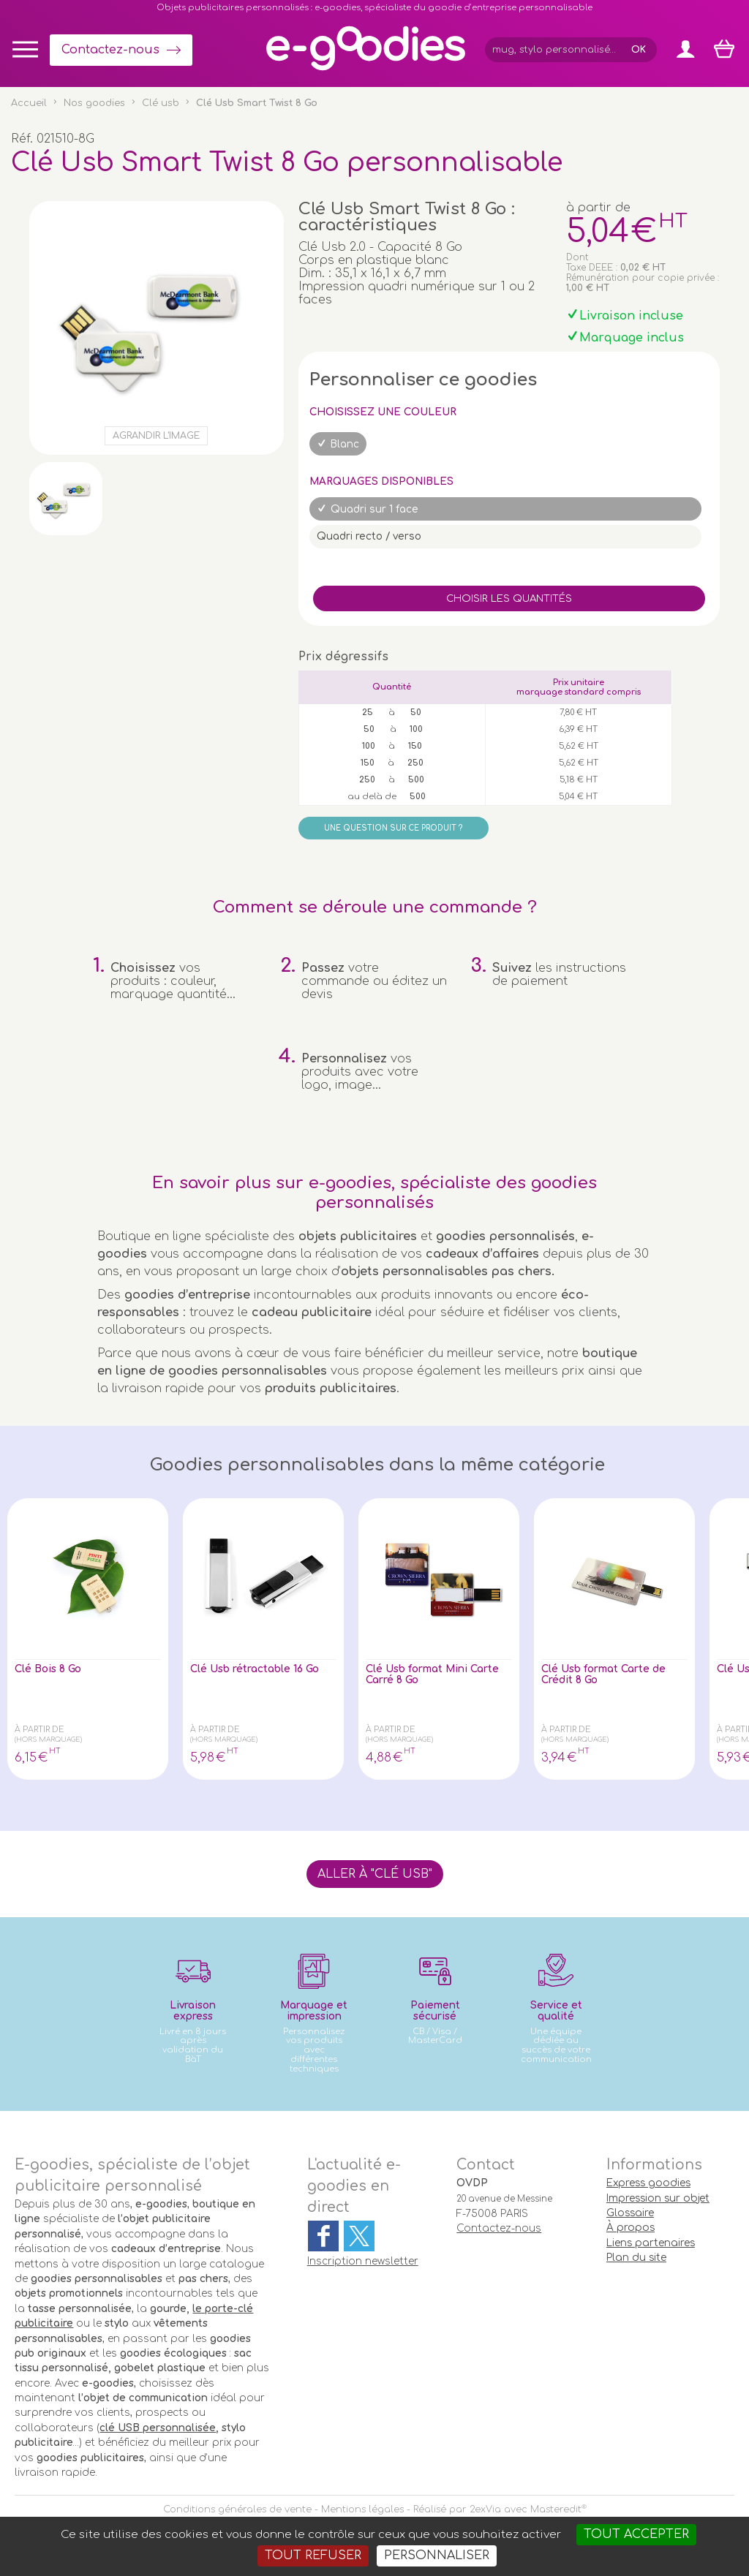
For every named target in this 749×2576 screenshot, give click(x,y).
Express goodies (648, 2182)
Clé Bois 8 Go (56, 1670)
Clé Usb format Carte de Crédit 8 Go (606, 1676)
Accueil (29, 103)
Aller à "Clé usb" (374, 1874)
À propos (630, 2227)
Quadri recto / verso (369, 536)
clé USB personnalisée (157, 2427)
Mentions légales (362, 2509)
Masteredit (555, 2509)
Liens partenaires (650, 2242)
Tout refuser (313, 2555)
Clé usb (160, 103)
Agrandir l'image (156, 436)
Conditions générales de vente (237, 2509)
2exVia (485, 2509)
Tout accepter (636, 2534)
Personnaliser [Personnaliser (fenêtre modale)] (436, 2555)
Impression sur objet (658, 2198)
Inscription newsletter (362, 2261)
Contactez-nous (110, 49)
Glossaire (630, 2212)
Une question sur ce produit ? (393, 828)
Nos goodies (94, 103)
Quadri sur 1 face (374, 509)
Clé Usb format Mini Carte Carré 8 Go (427, 1676)
